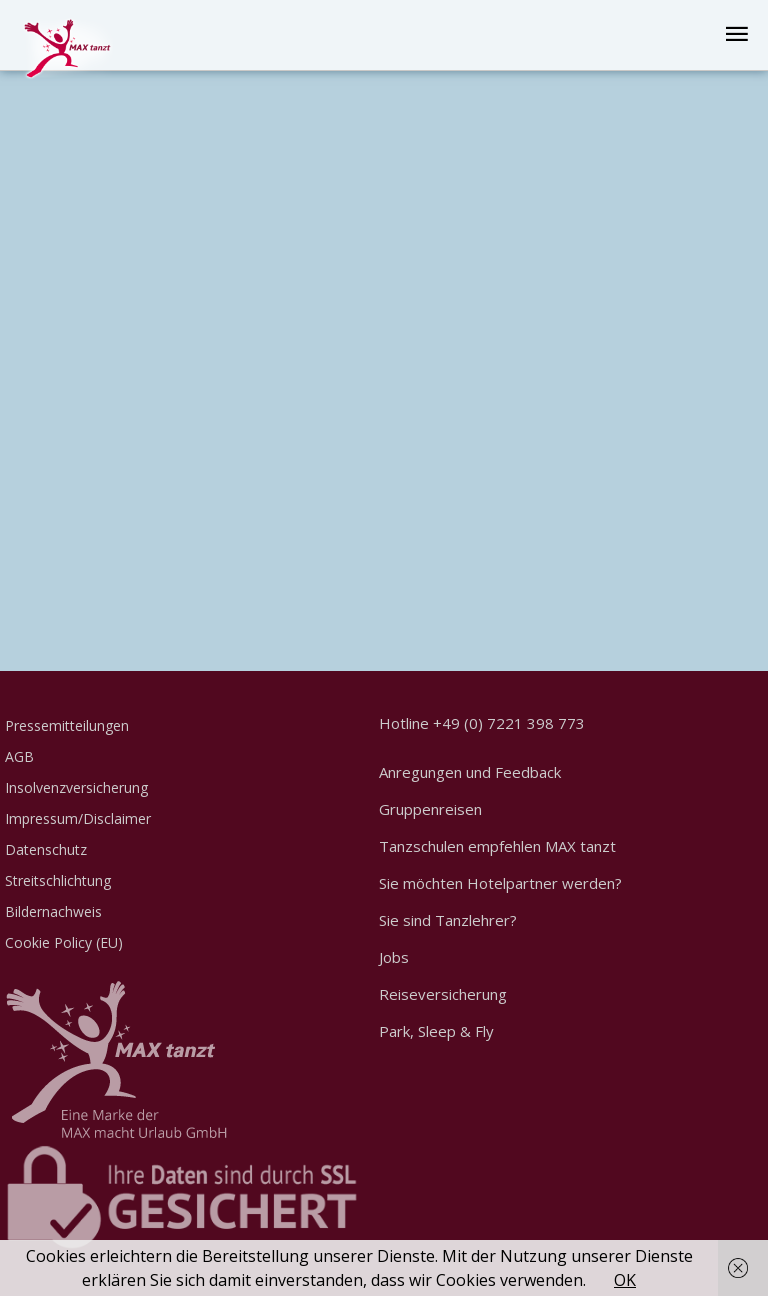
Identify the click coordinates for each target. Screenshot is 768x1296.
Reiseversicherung (443, 994)
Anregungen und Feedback (470, 772)
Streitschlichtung (58, 880)
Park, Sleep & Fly (436, 1031)
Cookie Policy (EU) (64, 942)
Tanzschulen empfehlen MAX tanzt (497, 846)
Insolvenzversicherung (76, 787)
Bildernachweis (53, 911)
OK (625, 1280)
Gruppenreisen (430, 809)
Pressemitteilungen (67, 725)
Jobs (394, 957)
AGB (19, 756)
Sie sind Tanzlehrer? (448, 920)
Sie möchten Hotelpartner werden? (500, 883)
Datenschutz (46, 849)
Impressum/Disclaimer (78, 818)
